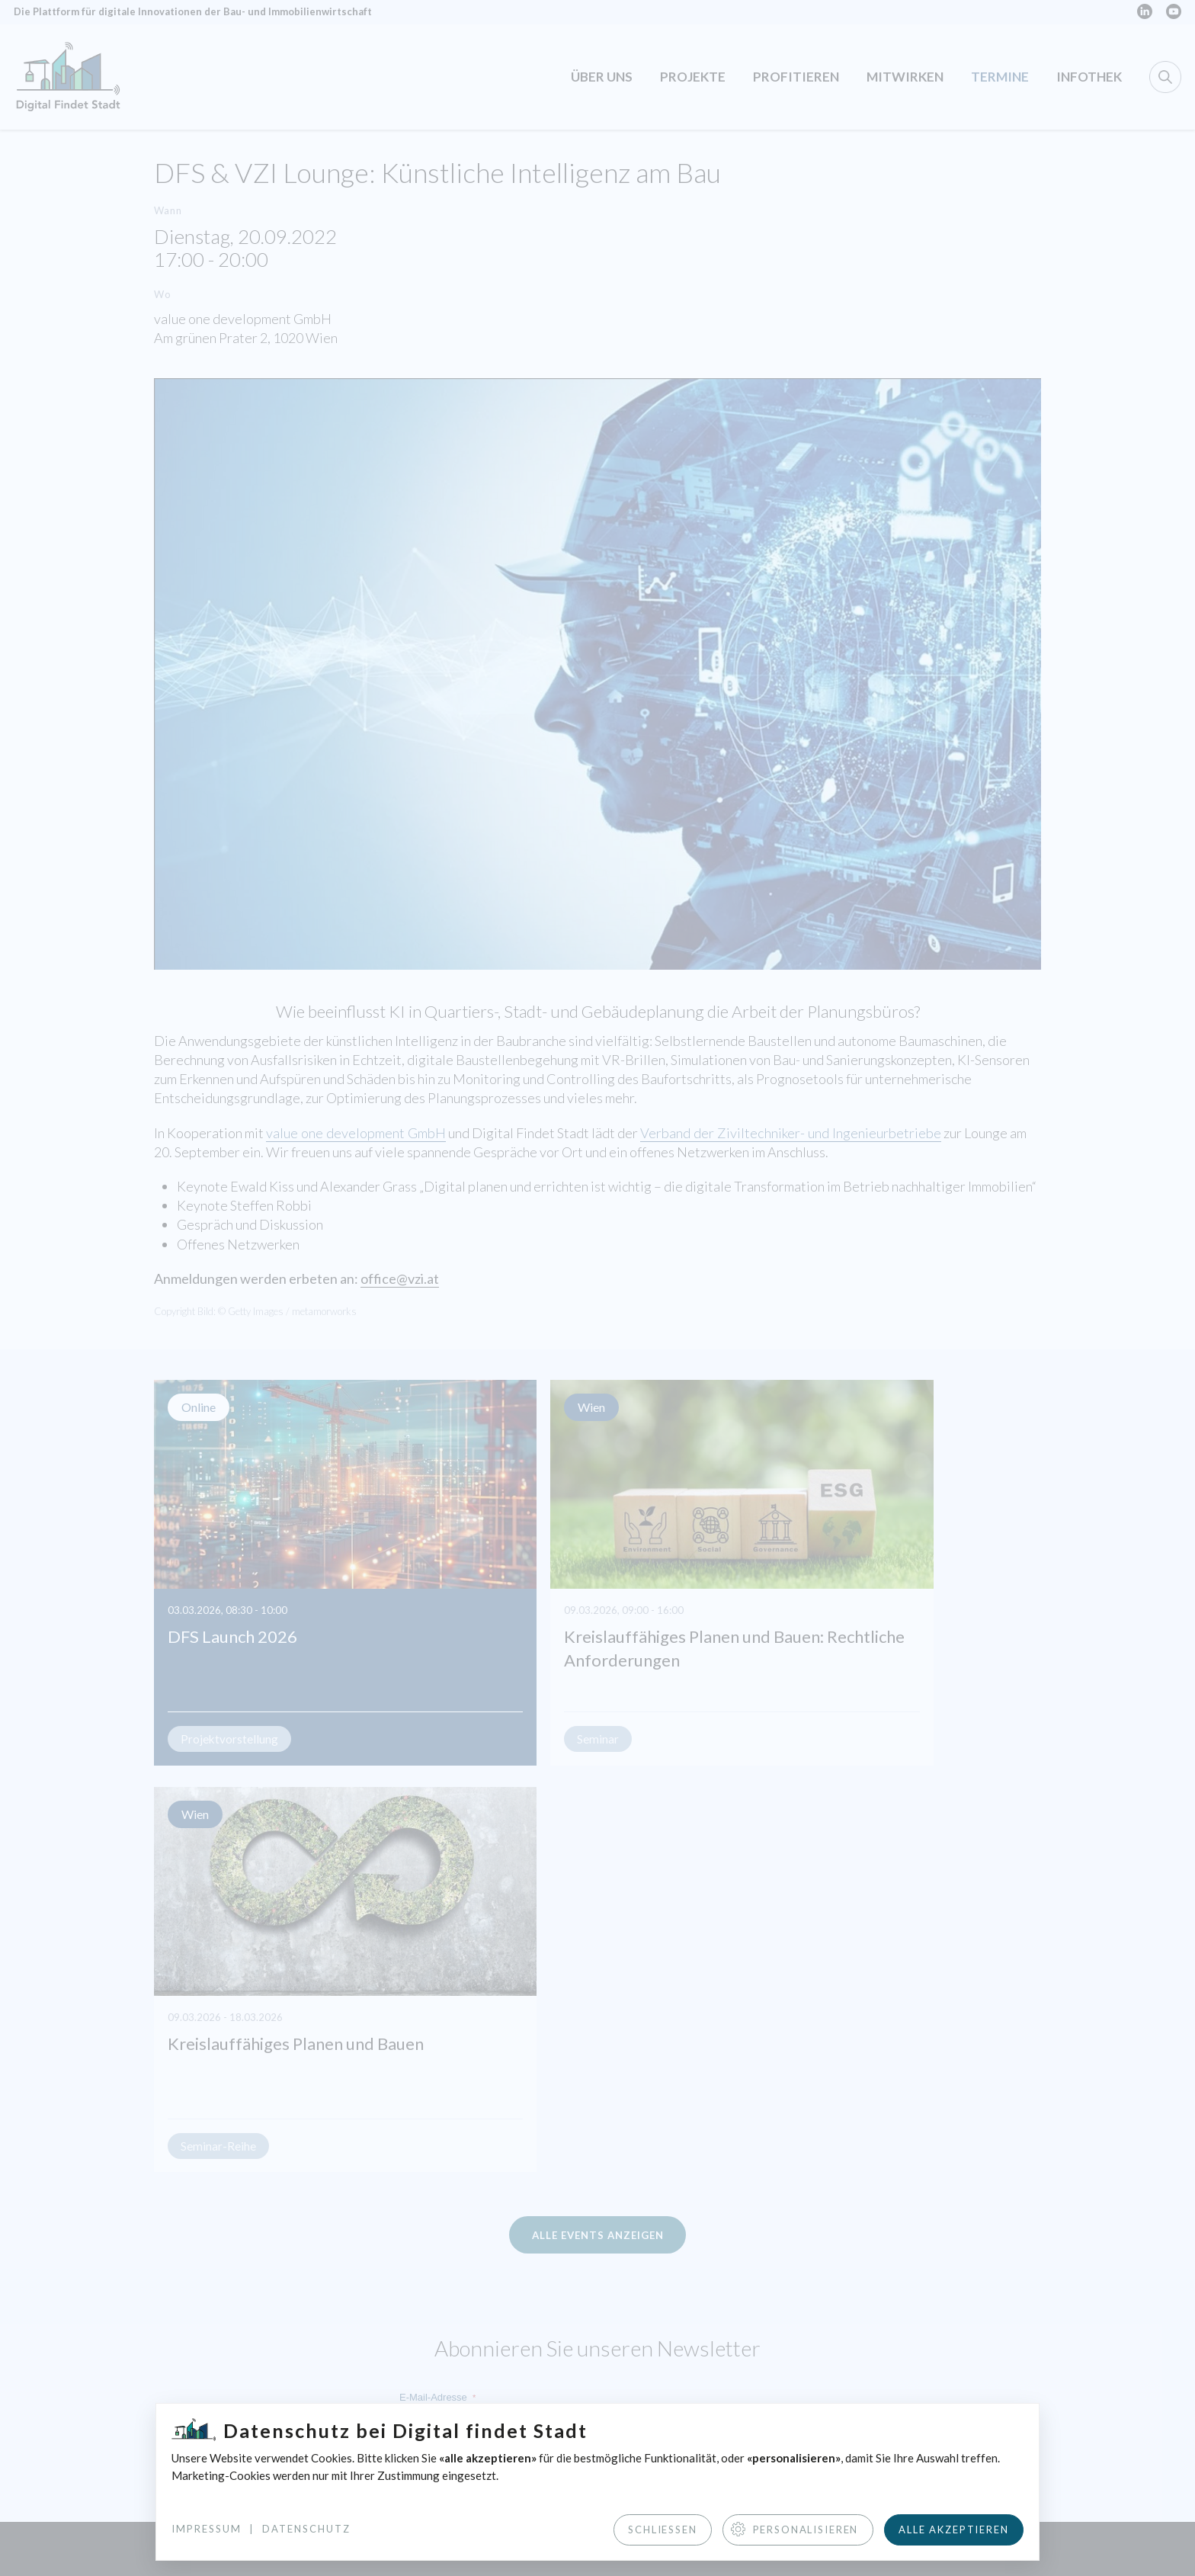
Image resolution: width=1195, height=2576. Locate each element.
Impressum (206, 2528)
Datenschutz (306, 2528)
